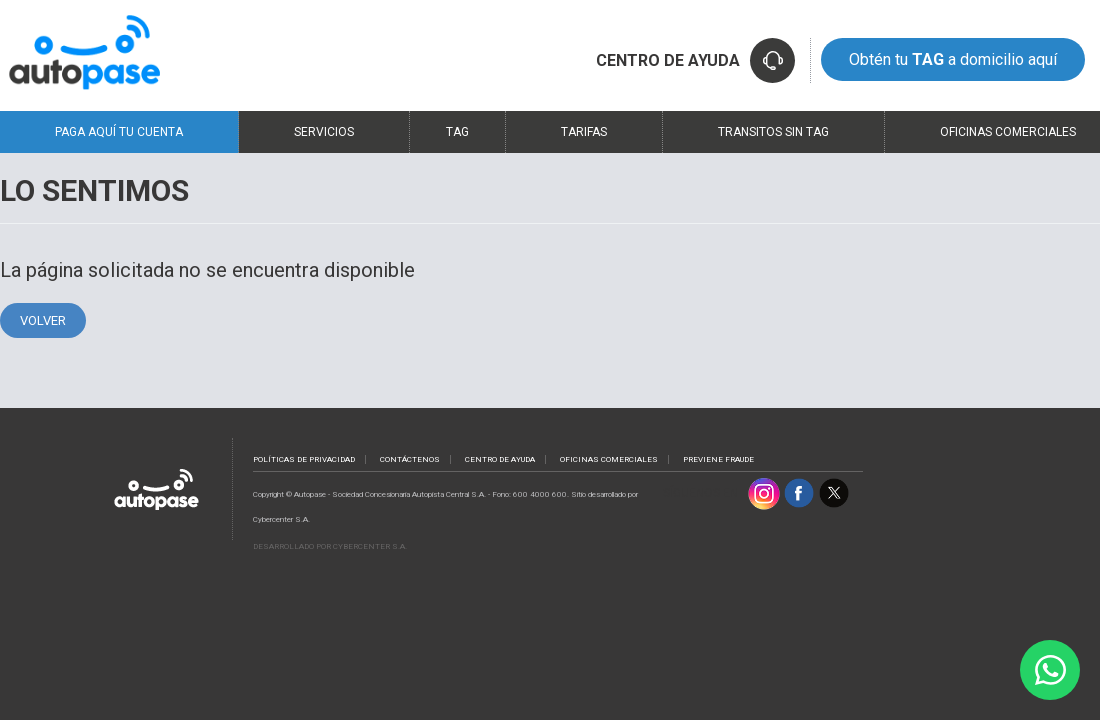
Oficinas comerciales (609, 459)
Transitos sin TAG (773, 132)
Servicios (324, 132)
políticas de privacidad (304, 459)
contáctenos (410, 459)
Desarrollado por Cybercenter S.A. (330, 546)
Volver (43, 320)
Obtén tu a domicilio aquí (953, 59)
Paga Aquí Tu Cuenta (119, 132)
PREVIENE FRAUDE (718, 459)
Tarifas (584, 132)
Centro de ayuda (500, 459)
